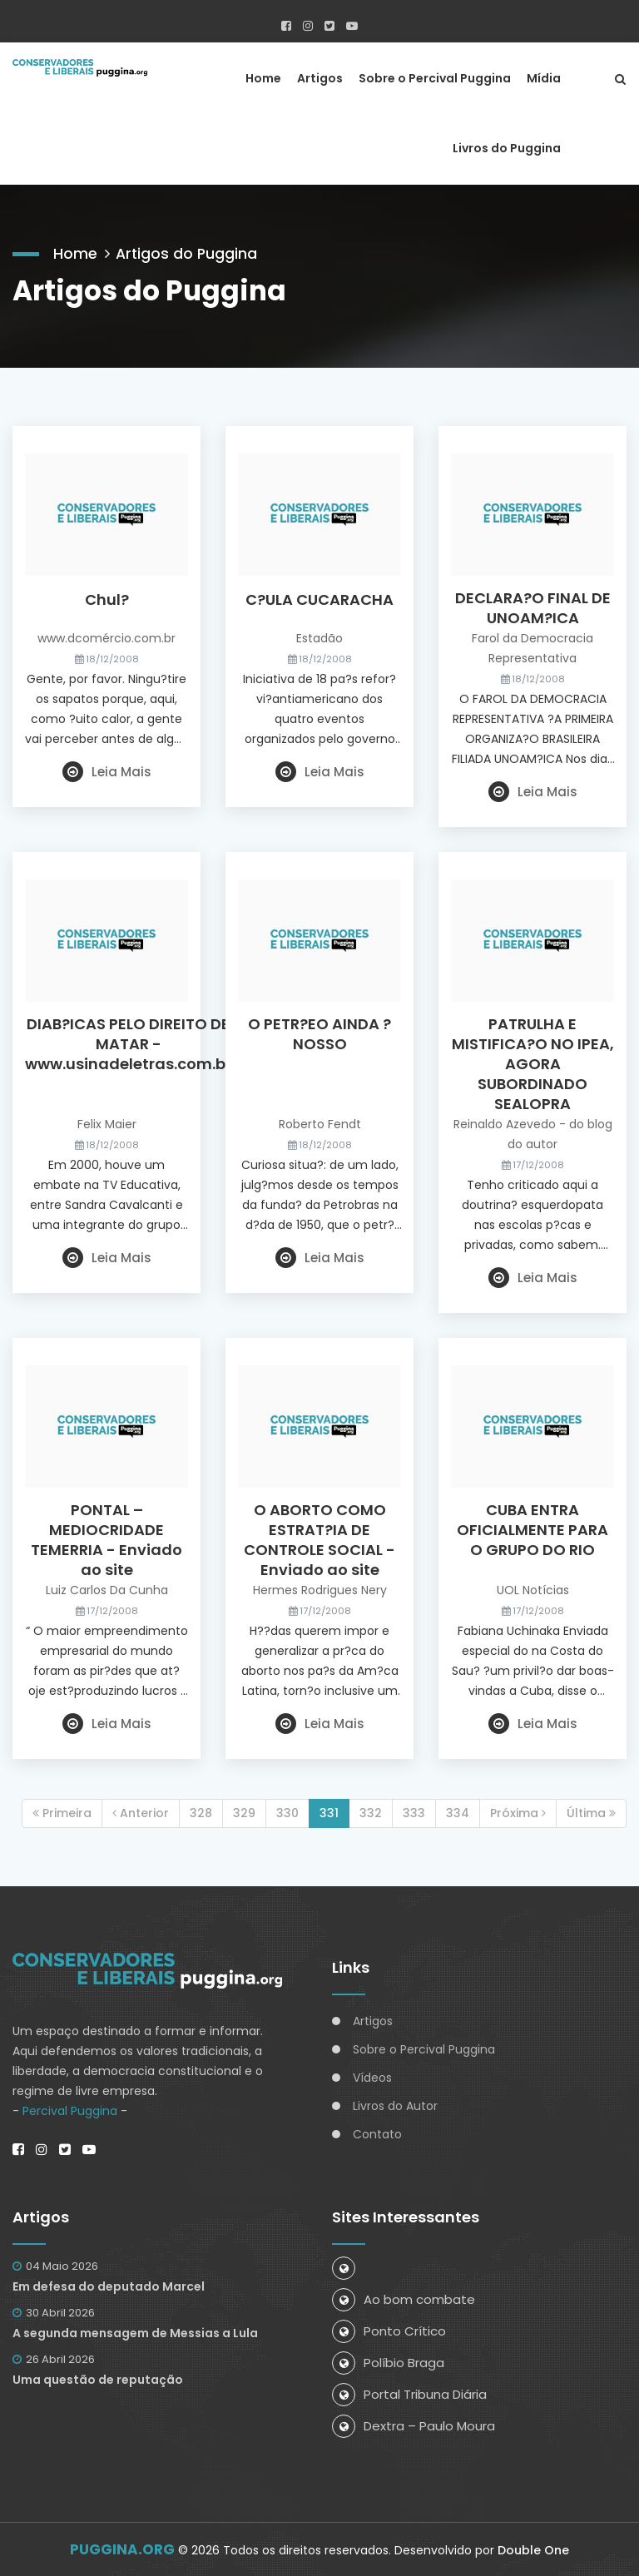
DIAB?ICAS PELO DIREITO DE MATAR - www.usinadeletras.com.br (128, 1043)
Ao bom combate (403, 2298)
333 (414, 1812)
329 (244, 1812)
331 (329, 1812)
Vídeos (372, 2077)
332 (370, 1812)
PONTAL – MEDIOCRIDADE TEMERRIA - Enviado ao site (106, 1539)
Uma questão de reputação (97, 2378)
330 (287, 1812)
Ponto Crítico (389, 2330)
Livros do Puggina (507, 147)
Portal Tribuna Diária (409, 2393)
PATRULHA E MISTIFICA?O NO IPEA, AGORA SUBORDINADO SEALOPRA (533, 1063)
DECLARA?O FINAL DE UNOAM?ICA (533, 607)
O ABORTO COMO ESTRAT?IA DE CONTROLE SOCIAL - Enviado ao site (319, 1539)
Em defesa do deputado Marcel (108, 2285)
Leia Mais (106, 770)
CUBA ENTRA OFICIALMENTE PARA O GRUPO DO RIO (532, 1529)
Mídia (544, 77)
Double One (533, 2549)
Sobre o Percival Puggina (435, 77)
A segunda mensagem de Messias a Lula (135, 2332)
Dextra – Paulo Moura (413, 2425)
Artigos (320, 77)
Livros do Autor (395, 2106)
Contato (377, 2134)
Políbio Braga (388, 2361)
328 (201, 1812)
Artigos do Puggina (188, 251)
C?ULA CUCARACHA (319, 599)
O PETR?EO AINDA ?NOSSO (319, 1033)
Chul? (107, 599)
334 (457, 1812)
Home (263, 77)
